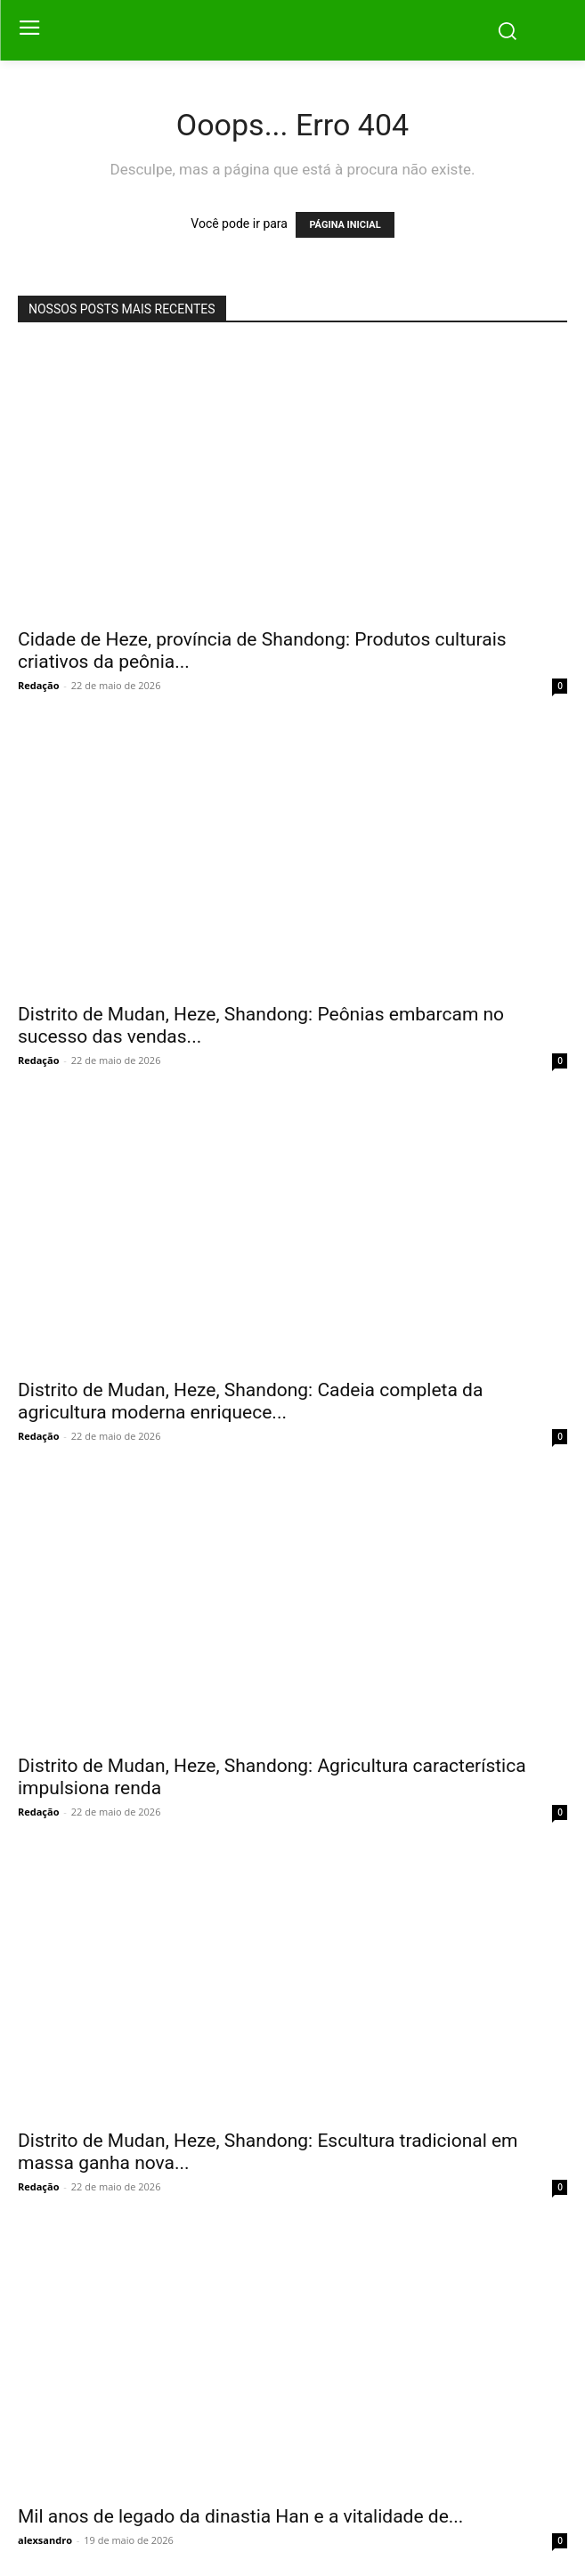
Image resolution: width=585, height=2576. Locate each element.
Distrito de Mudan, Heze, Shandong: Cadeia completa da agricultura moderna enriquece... (250, 1401)
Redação (38, 685)
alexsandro (45, 2540)
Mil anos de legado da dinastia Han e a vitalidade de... (240, 2516)
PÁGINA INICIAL (344, 225)
